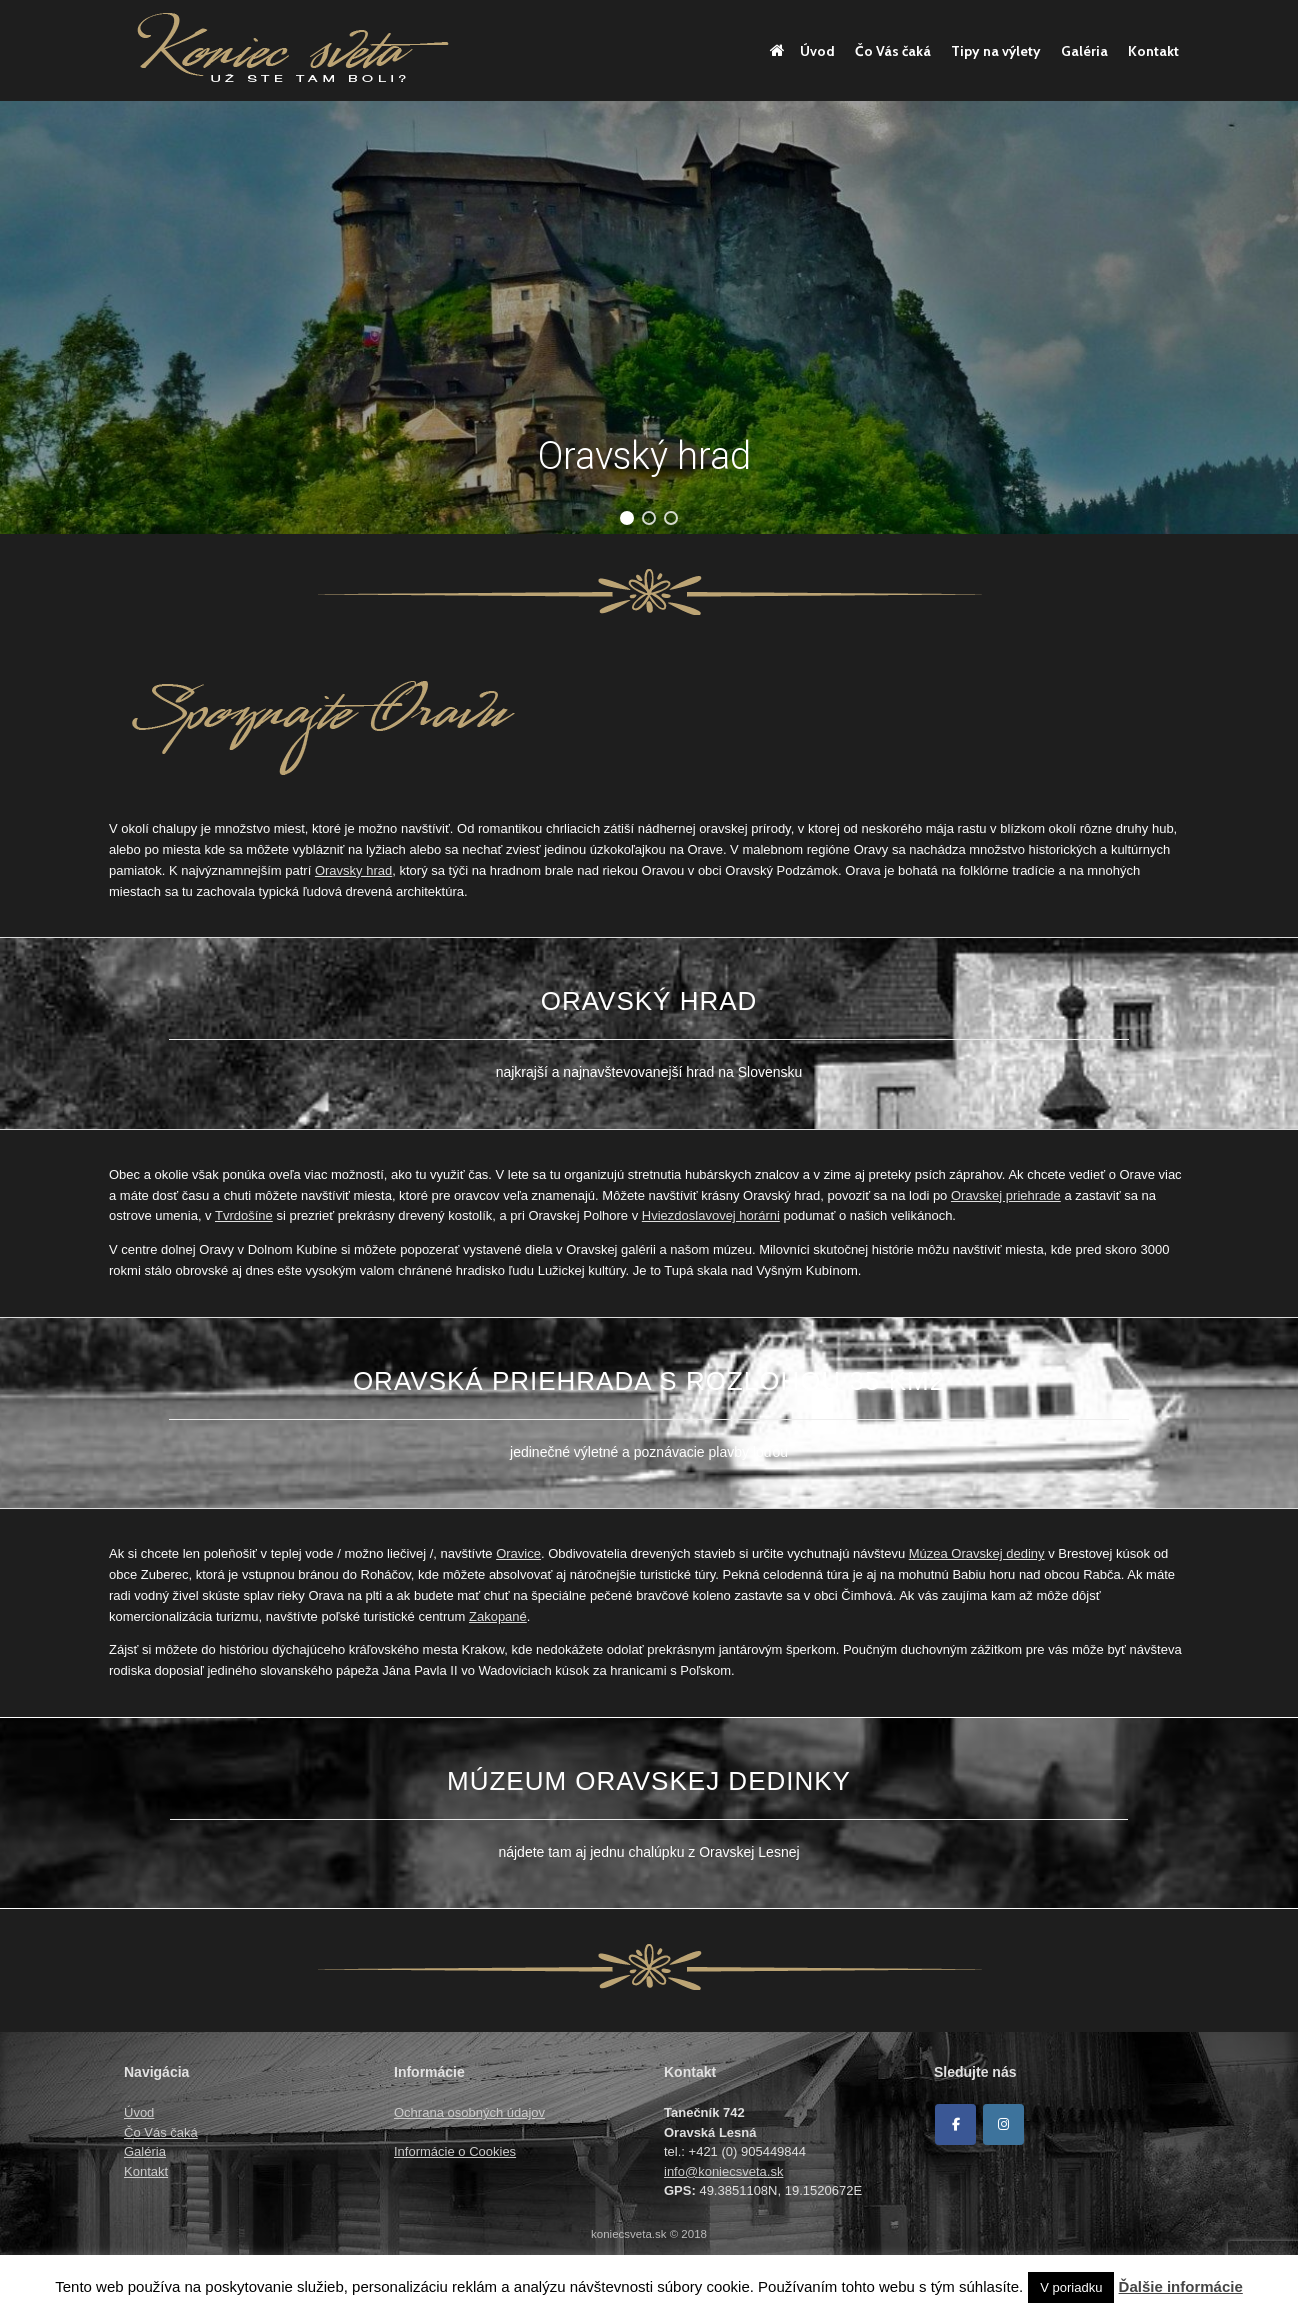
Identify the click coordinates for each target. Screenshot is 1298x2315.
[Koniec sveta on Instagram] (1003, 2124)
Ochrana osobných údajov (469, 2112)
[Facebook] (955, 2124)
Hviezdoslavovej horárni (711, 1215)
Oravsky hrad (353, 870)
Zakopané (498, 1616)
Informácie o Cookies (455, 2151)
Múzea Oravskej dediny (977, 1553)
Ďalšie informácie (1181, 2286)
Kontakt (1153, 51)
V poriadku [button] (1071, 2287)
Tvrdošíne (244, 1215)
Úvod (802, 51)
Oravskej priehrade (1006, 1195)
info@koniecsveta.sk (723, 2171)
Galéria (1084, 51)
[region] (649, 317)
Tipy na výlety (996, 51)
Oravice (518, 1553)
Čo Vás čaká (893, 51)
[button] (627, 518)
